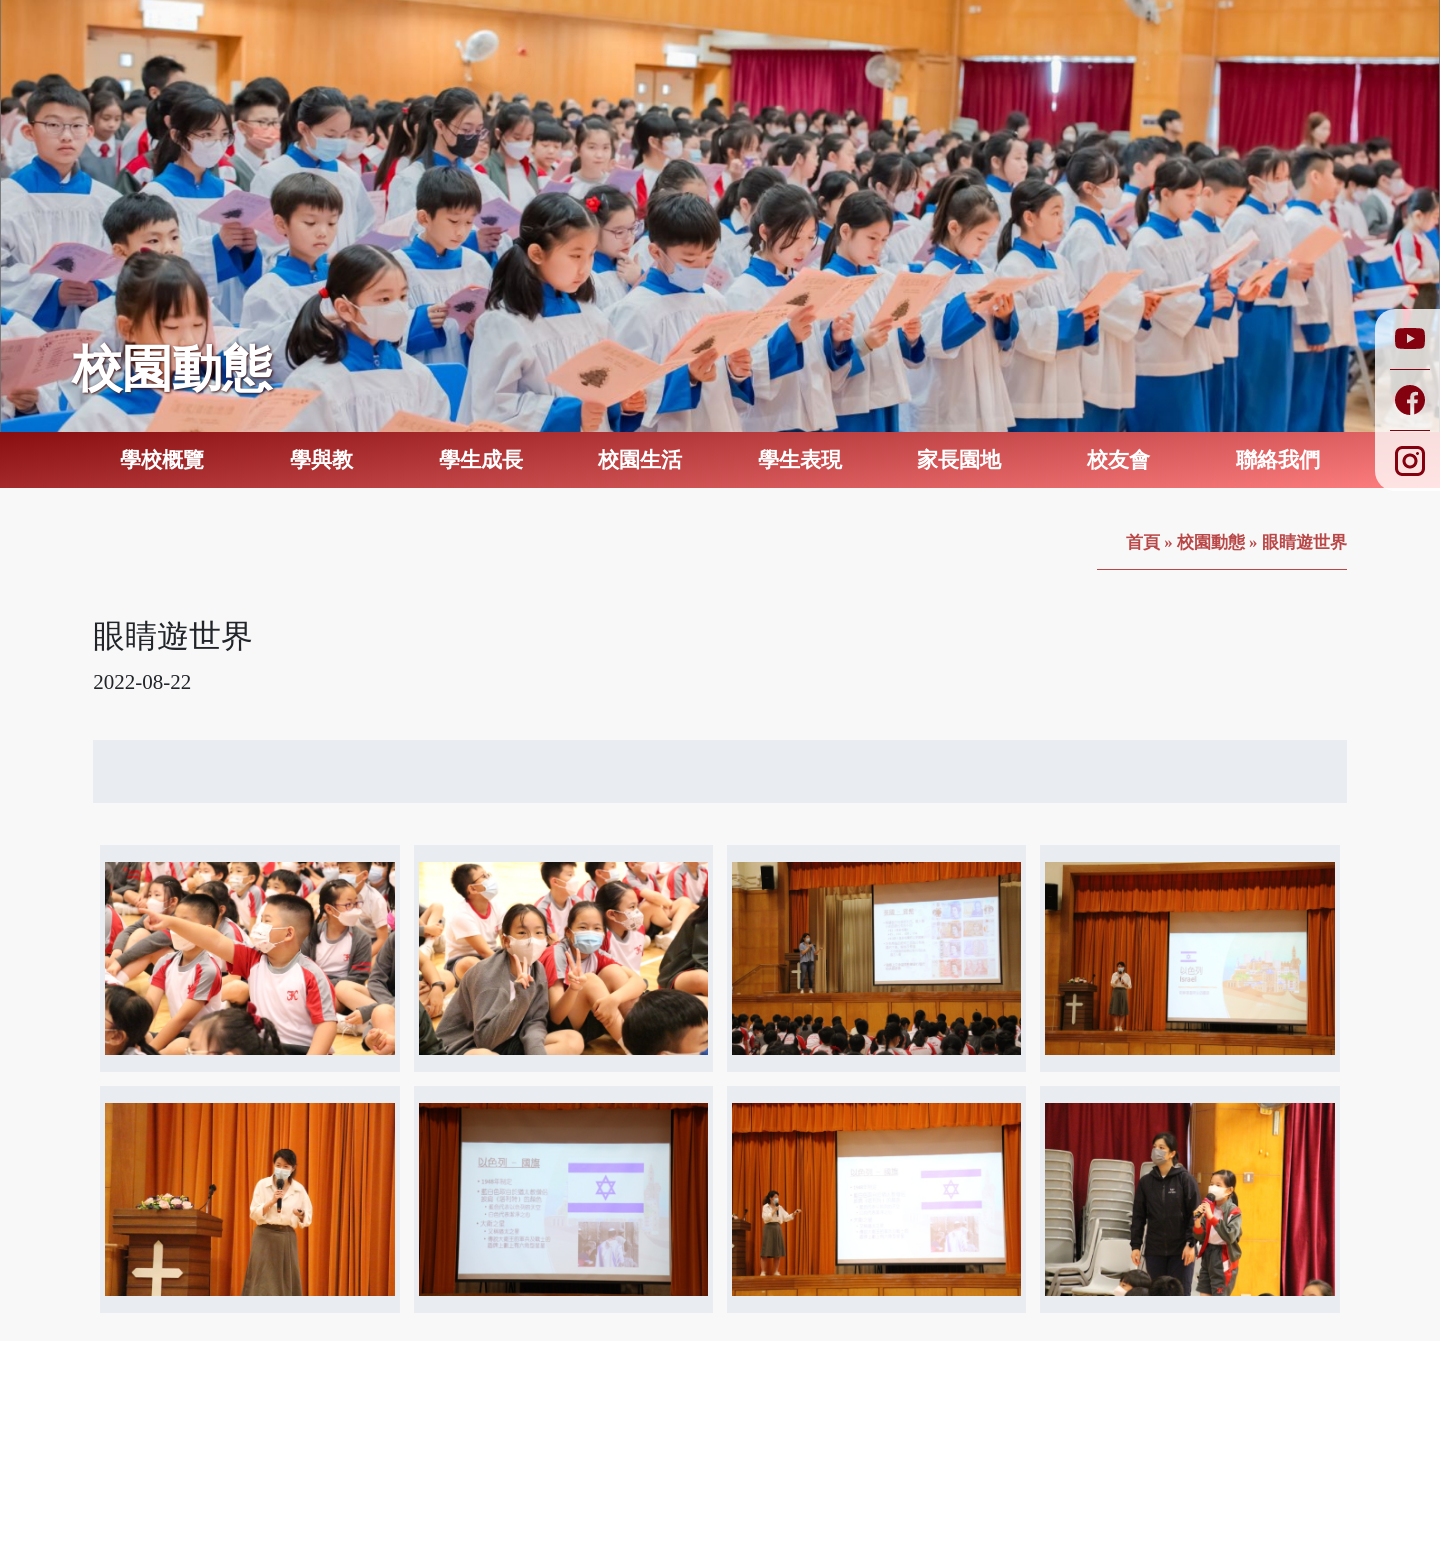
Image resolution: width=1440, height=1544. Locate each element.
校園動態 (1211, 542)
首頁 (1143, 542)
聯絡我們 (1278, 460)
